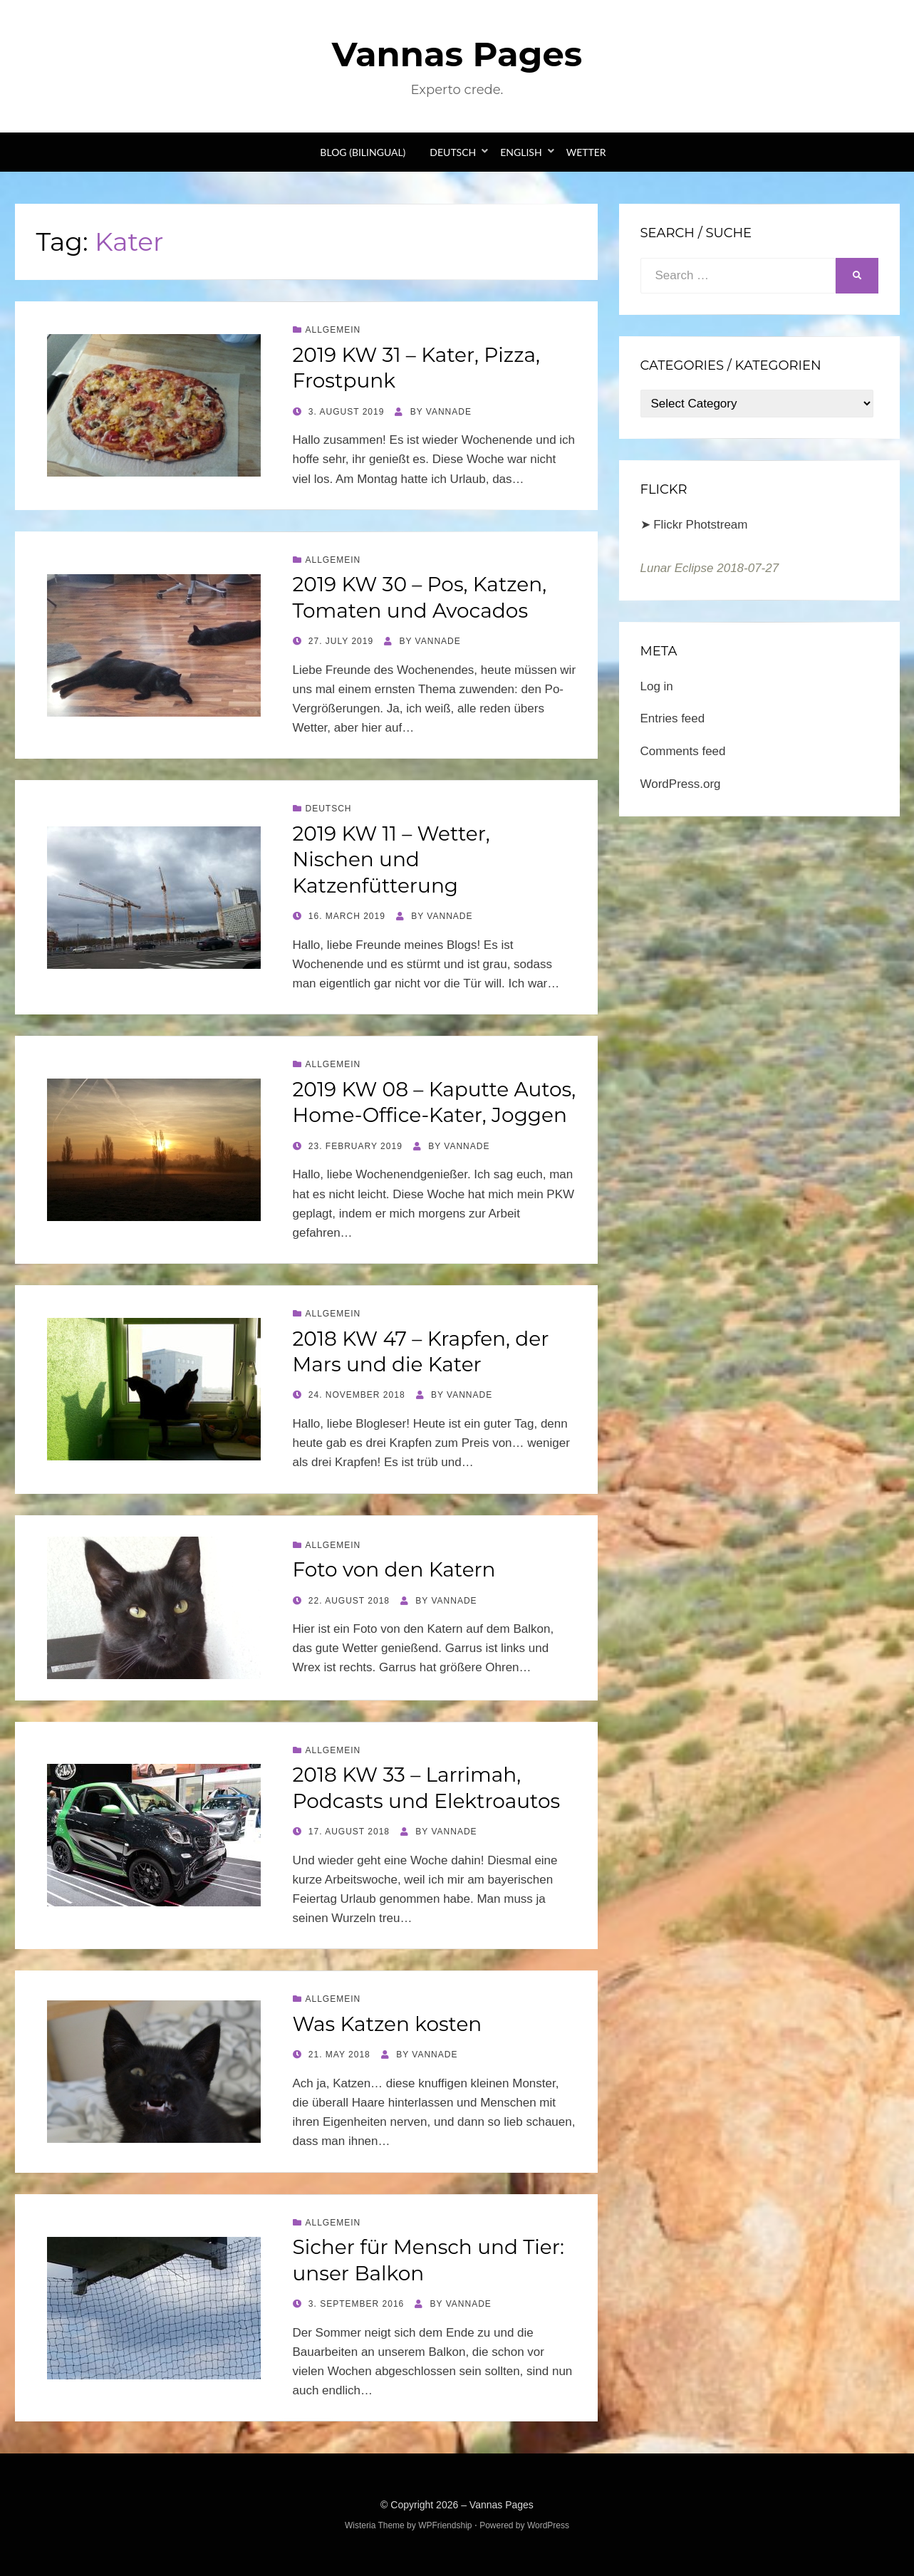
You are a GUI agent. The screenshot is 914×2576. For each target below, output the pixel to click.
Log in (656, 686)
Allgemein (333, 330)
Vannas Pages (457, 54)
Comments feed (683, 751)
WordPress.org (680, 784)
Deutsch (453, 152)
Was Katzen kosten (387, 2024)
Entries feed (672, 718)
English (520, 152)
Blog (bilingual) (362, 152)
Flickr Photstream (700, 524)
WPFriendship (445, 2525)
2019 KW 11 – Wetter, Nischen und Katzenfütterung (391, 859)
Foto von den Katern (394, 1569)
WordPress (548, 2525)
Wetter (586, 152)
